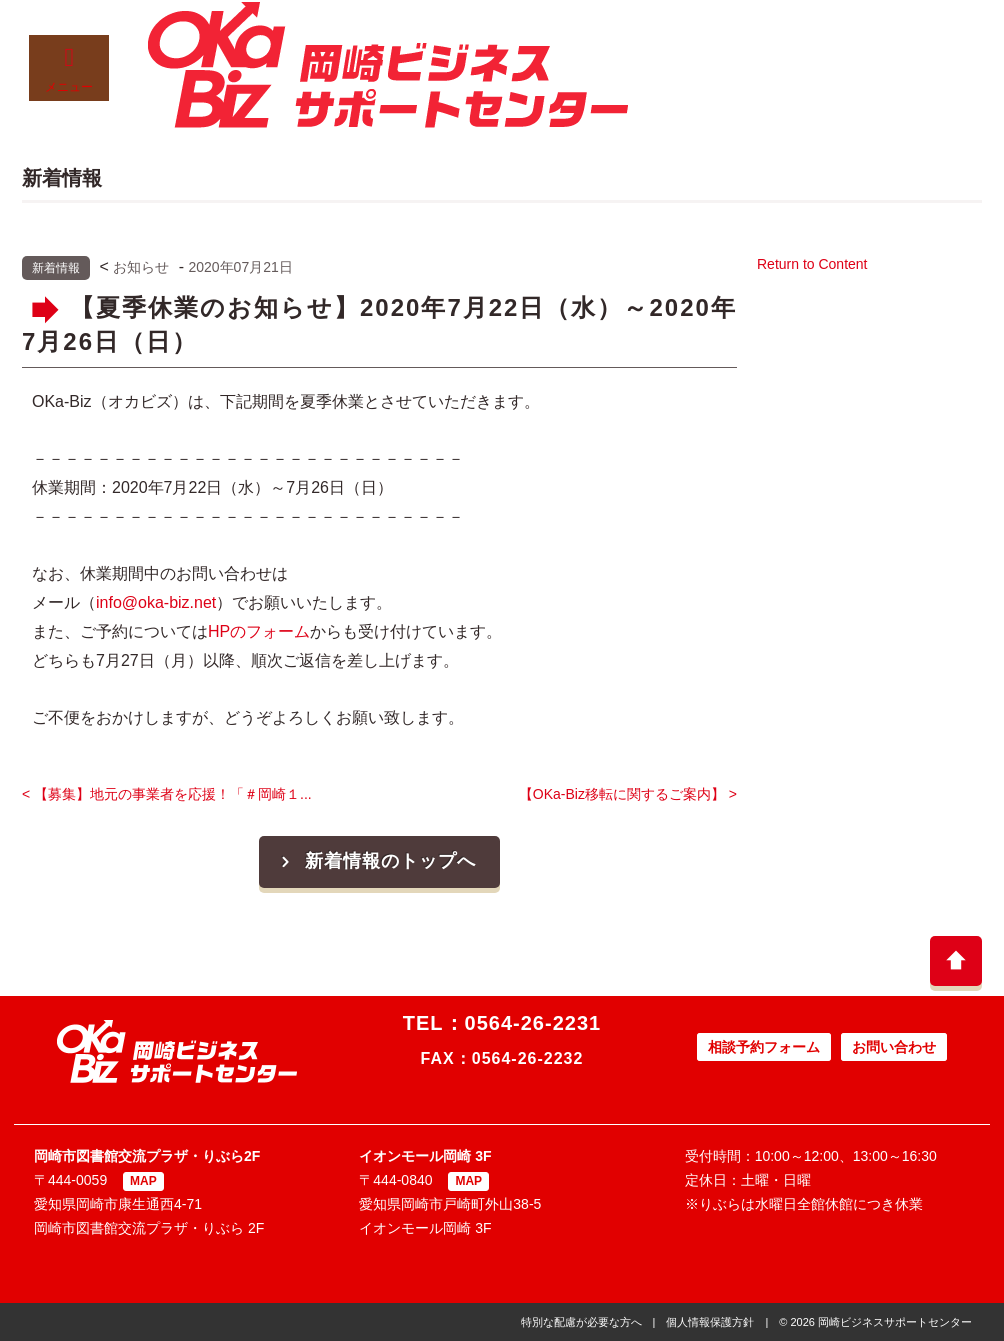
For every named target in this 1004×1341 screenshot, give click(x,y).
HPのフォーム (259, 631)
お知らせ (141, 267)
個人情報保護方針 (710, 1322)
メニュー (69, 69)
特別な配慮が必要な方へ (581, 1322)
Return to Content (812, 264)
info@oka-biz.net (156, 602)
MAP (143, 1181)
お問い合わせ (894, 1047)
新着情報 (56, 268)
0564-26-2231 (533, 1023)
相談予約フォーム (764, 1047)
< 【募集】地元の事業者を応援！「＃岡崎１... (167, 794)
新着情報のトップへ (376, 861)
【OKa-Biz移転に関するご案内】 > (628, 794)
